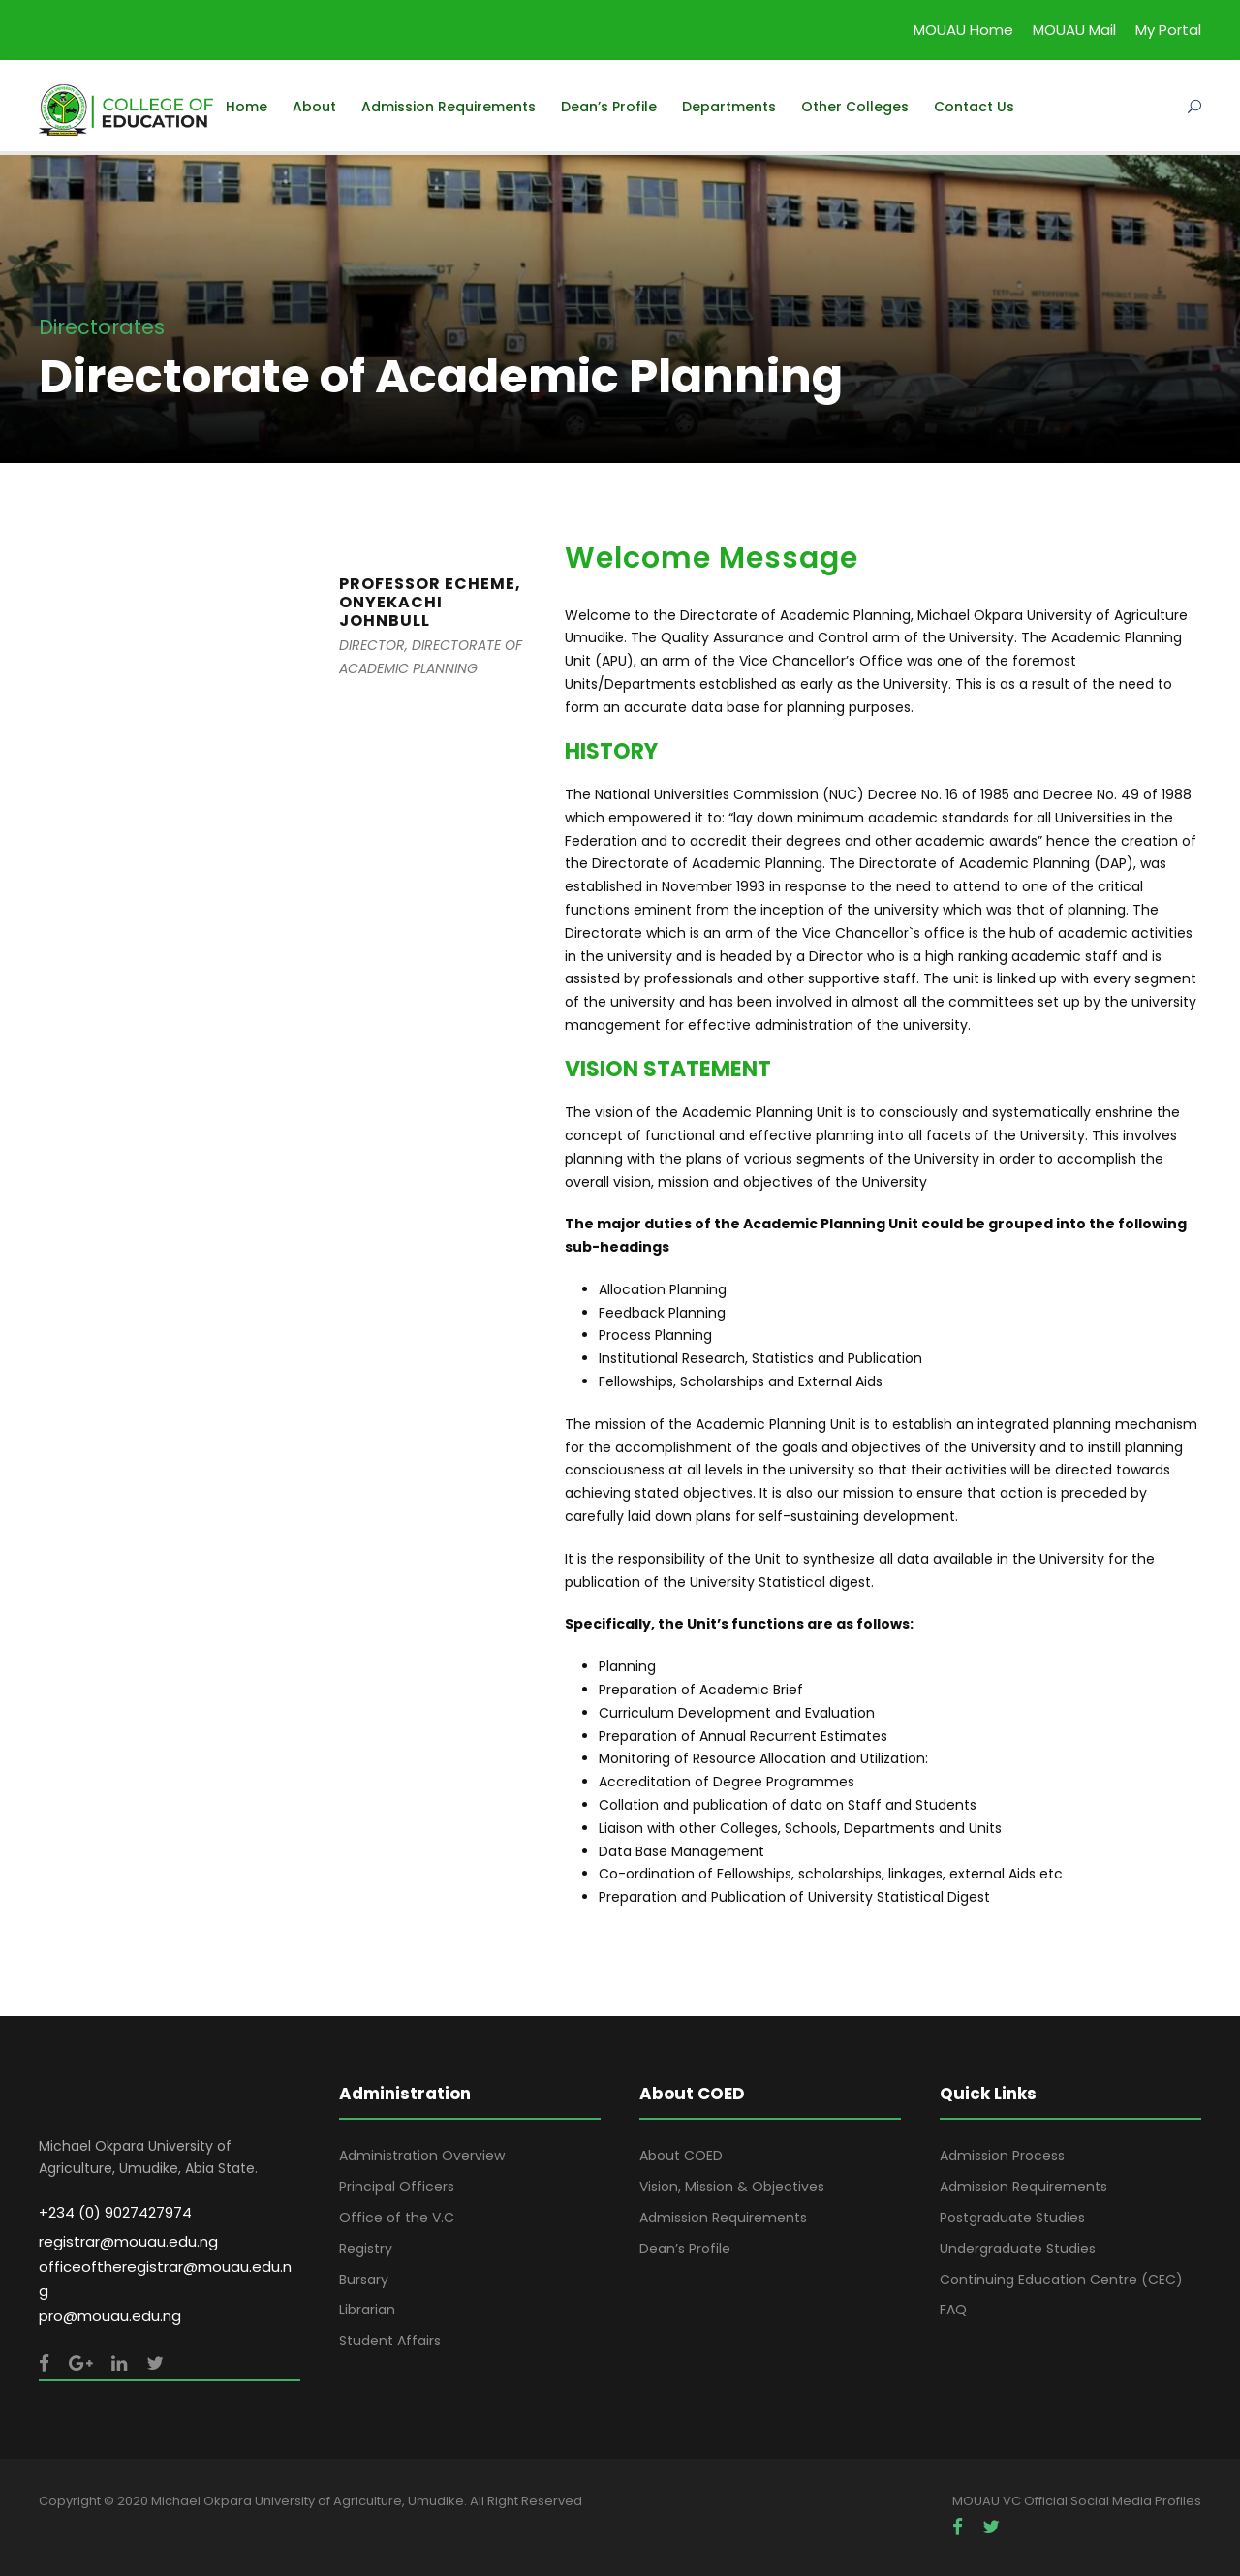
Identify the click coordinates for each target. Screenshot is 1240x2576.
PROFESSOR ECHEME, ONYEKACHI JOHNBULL (430, 602)
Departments (729, 106)
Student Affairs (390, 2340)
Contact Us (974, 106)
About (314, 106)
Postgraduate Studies (1012, 2217)
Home (246, 106)
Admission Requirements (448, 106)
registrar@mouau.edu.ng (128, 2241)
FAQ (953, 2309)
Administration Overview (422, 2155)
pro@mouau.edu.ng (110, 2316)
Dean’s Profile (609, 106)
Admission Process (1002, 2155)
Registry (365, 2248)
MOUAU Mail (1074, 29)
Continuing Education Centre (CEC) (1061, 2279)
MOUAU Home (963, 29)
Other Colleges (855, 106)
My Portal (1168, 29)
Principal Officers (396, 2186)
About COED (681, 2155)
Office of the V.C (396, 2217)
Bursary (363, 2279)
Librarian (367, 2309)
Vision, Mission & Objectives (731, 2186)
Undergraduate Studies (1018, 2248)
